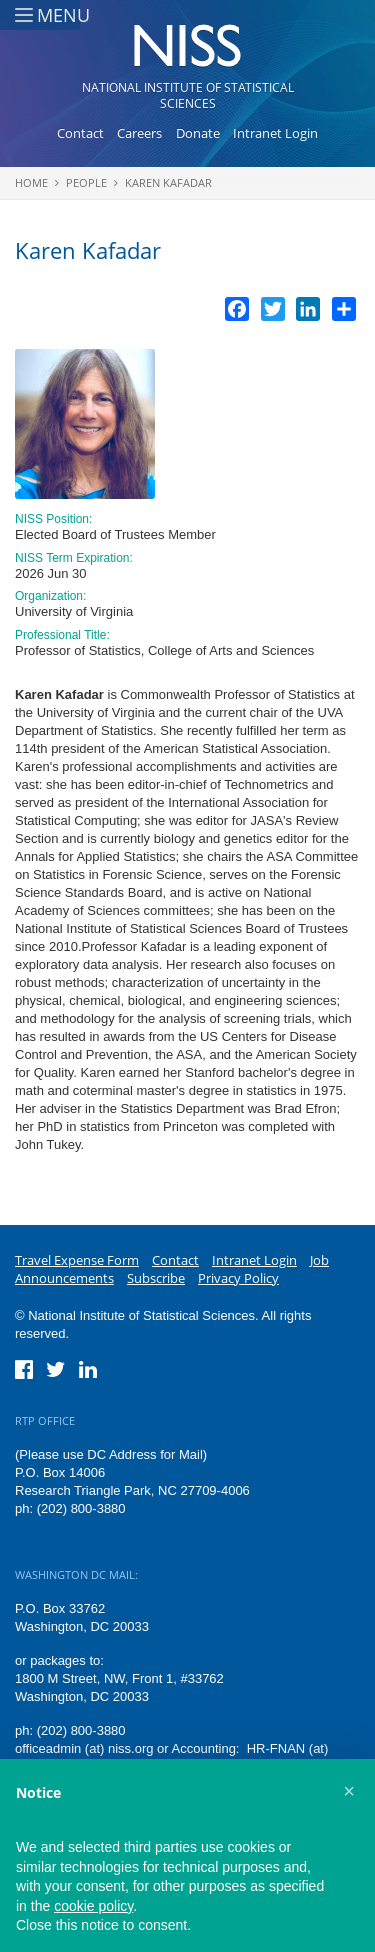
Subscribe (156, 1278)
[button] (349, 1791)
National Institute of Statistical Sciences (188, 95)
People (86, 182)
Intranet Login (275, 133)
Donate (198, 133)
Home (31, 182)
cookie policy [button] (93, 1906)
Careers (139, 133)
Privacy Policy (238, 1278)
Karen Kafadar (168, 182)
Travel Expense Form (77, 1260)
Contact (80, 133)
